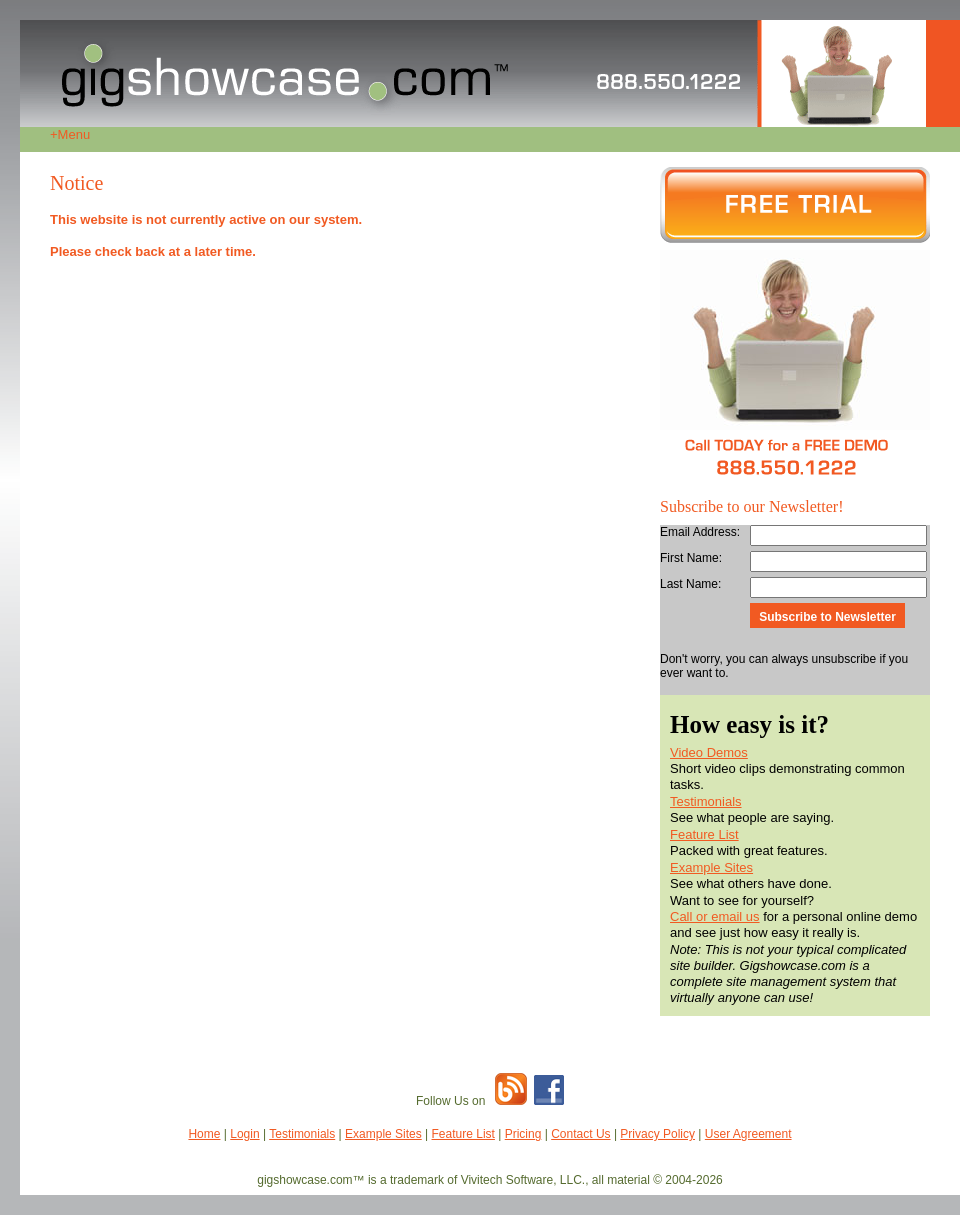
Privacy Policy (657, 1134)
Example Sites (711, 867)
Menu (70, 134)
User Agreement (748, 1134)
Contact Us (580, 1134)
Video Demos (709, 752)
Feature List (704, 834)
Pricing (523, 1134)
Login (244, 1134)
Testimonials (706, 801)
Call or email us (715, 916)
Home (204, 1134)
